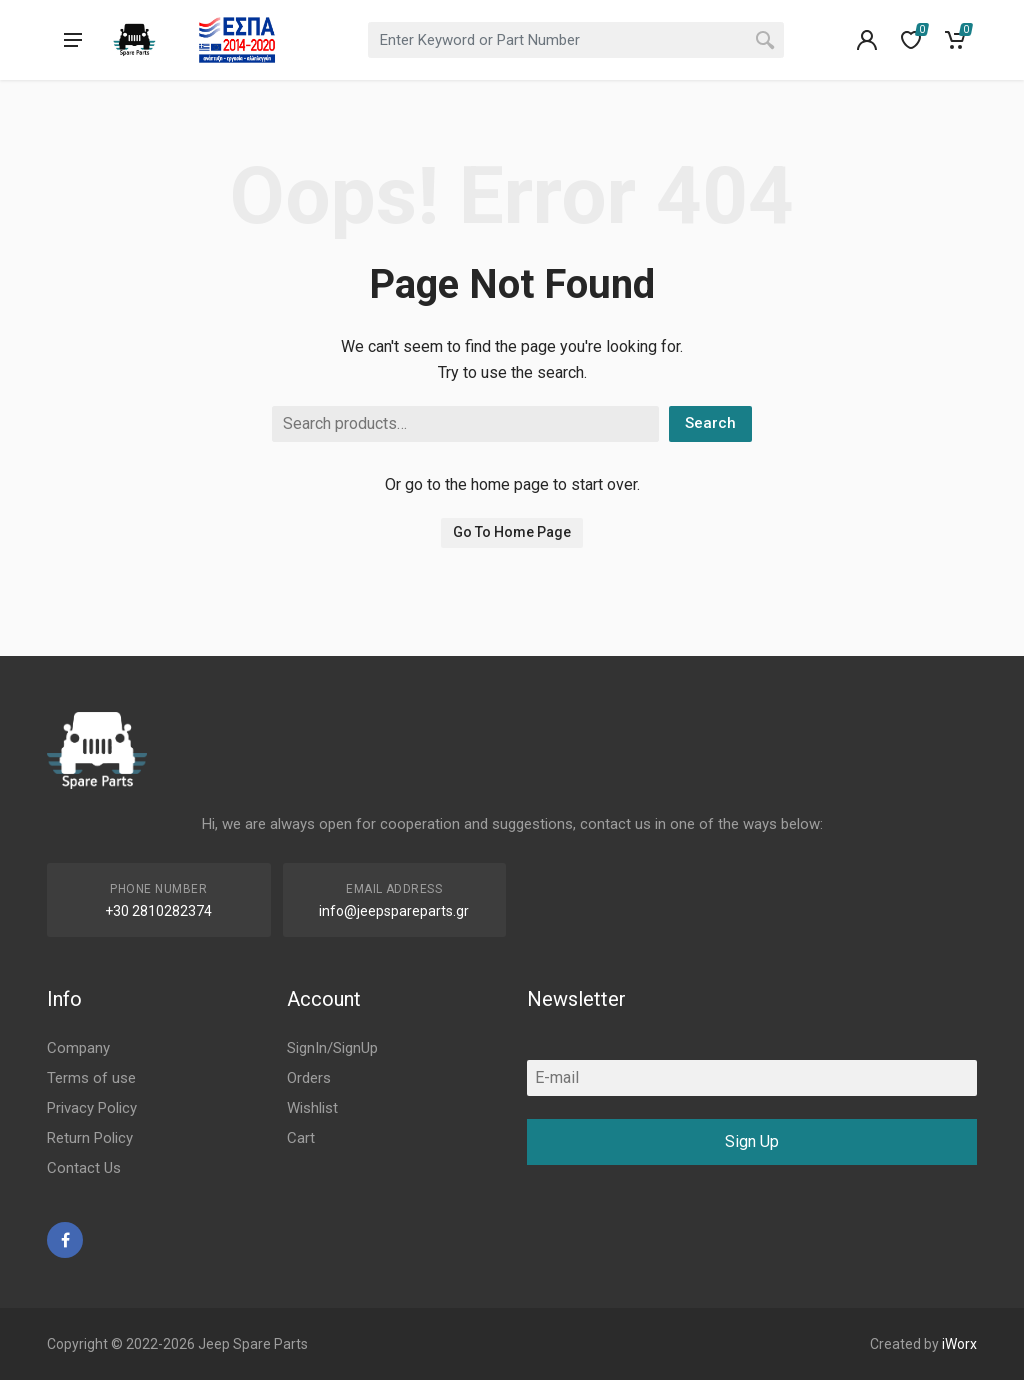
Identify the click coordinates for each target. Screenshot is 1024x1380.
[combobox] (576, 40)
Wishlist (312, 1108)
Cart (301, 1138)
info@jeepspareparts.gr (394, 911)
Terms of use (91, 1078)
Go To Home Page (512, 532)
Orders (309, 1078)
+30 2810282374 (158, 911)
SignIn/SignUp (332, 1048)
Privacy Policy (92, 1108)
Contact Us (84, 1168)
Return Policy (90, 1138)
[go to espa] (237, 40)
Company (78, 1048)
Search (710, 423)
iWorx (959, 1344)
